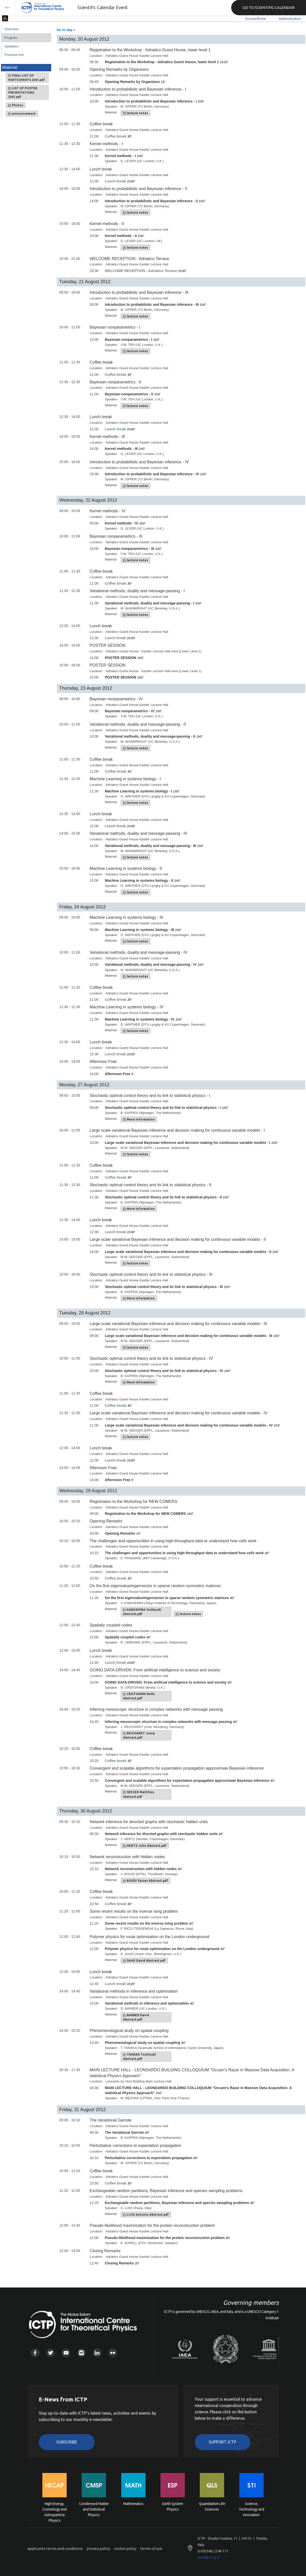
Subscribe (66, 2442)
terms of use (151, 2548)
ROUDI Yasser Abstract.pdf (145, 1881)
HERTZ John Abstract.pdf (145, 1846)
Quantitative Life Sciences (212, 2506)
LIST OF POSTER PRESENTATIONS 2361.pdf (22, 92)
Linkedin (97, 2352)
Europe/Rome (255, 18)
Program (11, 38)
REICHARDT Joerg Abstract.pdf (139, 1735)
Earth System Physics (172, 2506)
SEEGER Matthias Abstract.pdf (138, 1794)
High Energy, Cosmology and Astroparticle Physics (54, 2509)
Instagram (81, 2352)
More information (139, 1119)
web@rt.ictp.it (209, 2557)
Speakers (12, 46)
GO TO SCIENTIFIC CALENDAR (269, 7)
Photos (15, 105)
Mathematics (133, 2504)
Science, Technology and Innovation (251, 2509)
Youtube (66, 2352)
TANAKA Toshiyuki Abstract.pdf (139, 2056)
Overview (12, 29)
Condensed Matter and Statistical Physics (94, 2509)
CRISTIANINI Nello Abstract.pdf (139, 1696)
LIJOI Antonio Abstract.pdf (146, 2214)
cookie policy (125, 2548)
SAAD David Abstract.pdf (144, 1960)
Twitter (50, 2352)
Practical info (14, 55)
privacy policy (98, 2548)
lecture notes (135, 113)
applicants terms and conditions (55, 2548)
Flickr (112, 2352)
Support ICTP (222, 2442)
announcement (22, 113)
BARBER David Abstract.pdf (136, 2017)
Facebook (35, 2352)
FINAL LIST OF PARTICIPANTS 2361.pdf (26, 77)
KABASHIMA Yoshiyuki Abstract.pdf (142, 1612)
